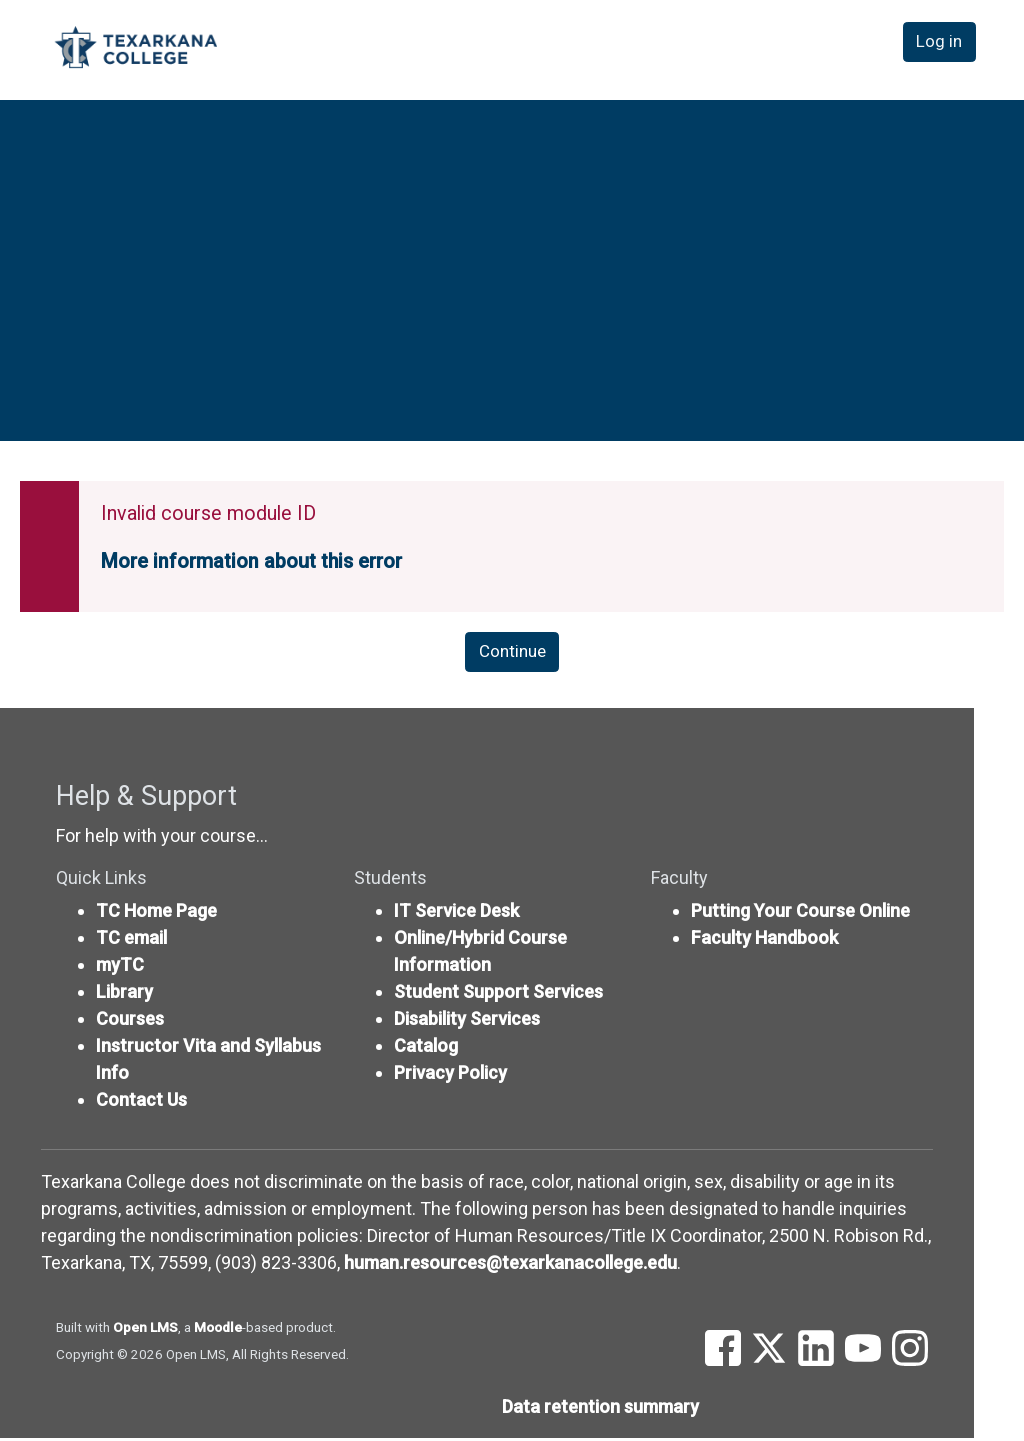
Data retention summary (600, 1409)
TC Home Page (156, 913)
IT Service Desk (456, 913)
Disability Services (467, 1021)
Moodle (218, 1330)
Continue (512, 653)
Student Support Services (498, 994)
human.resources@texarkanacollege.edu (510, 1265)
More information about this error (251, 561)
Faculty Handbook (764, 940)
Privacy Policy (450, 1075)
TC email (131, 940)
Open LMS (145, 1330)
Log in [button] (942, 48)
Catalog (426, 1048)
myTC (120, 967)
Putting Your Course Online (800, 913)
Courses (130, 1021)
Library (124, 994)
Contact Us (141, 1102)
